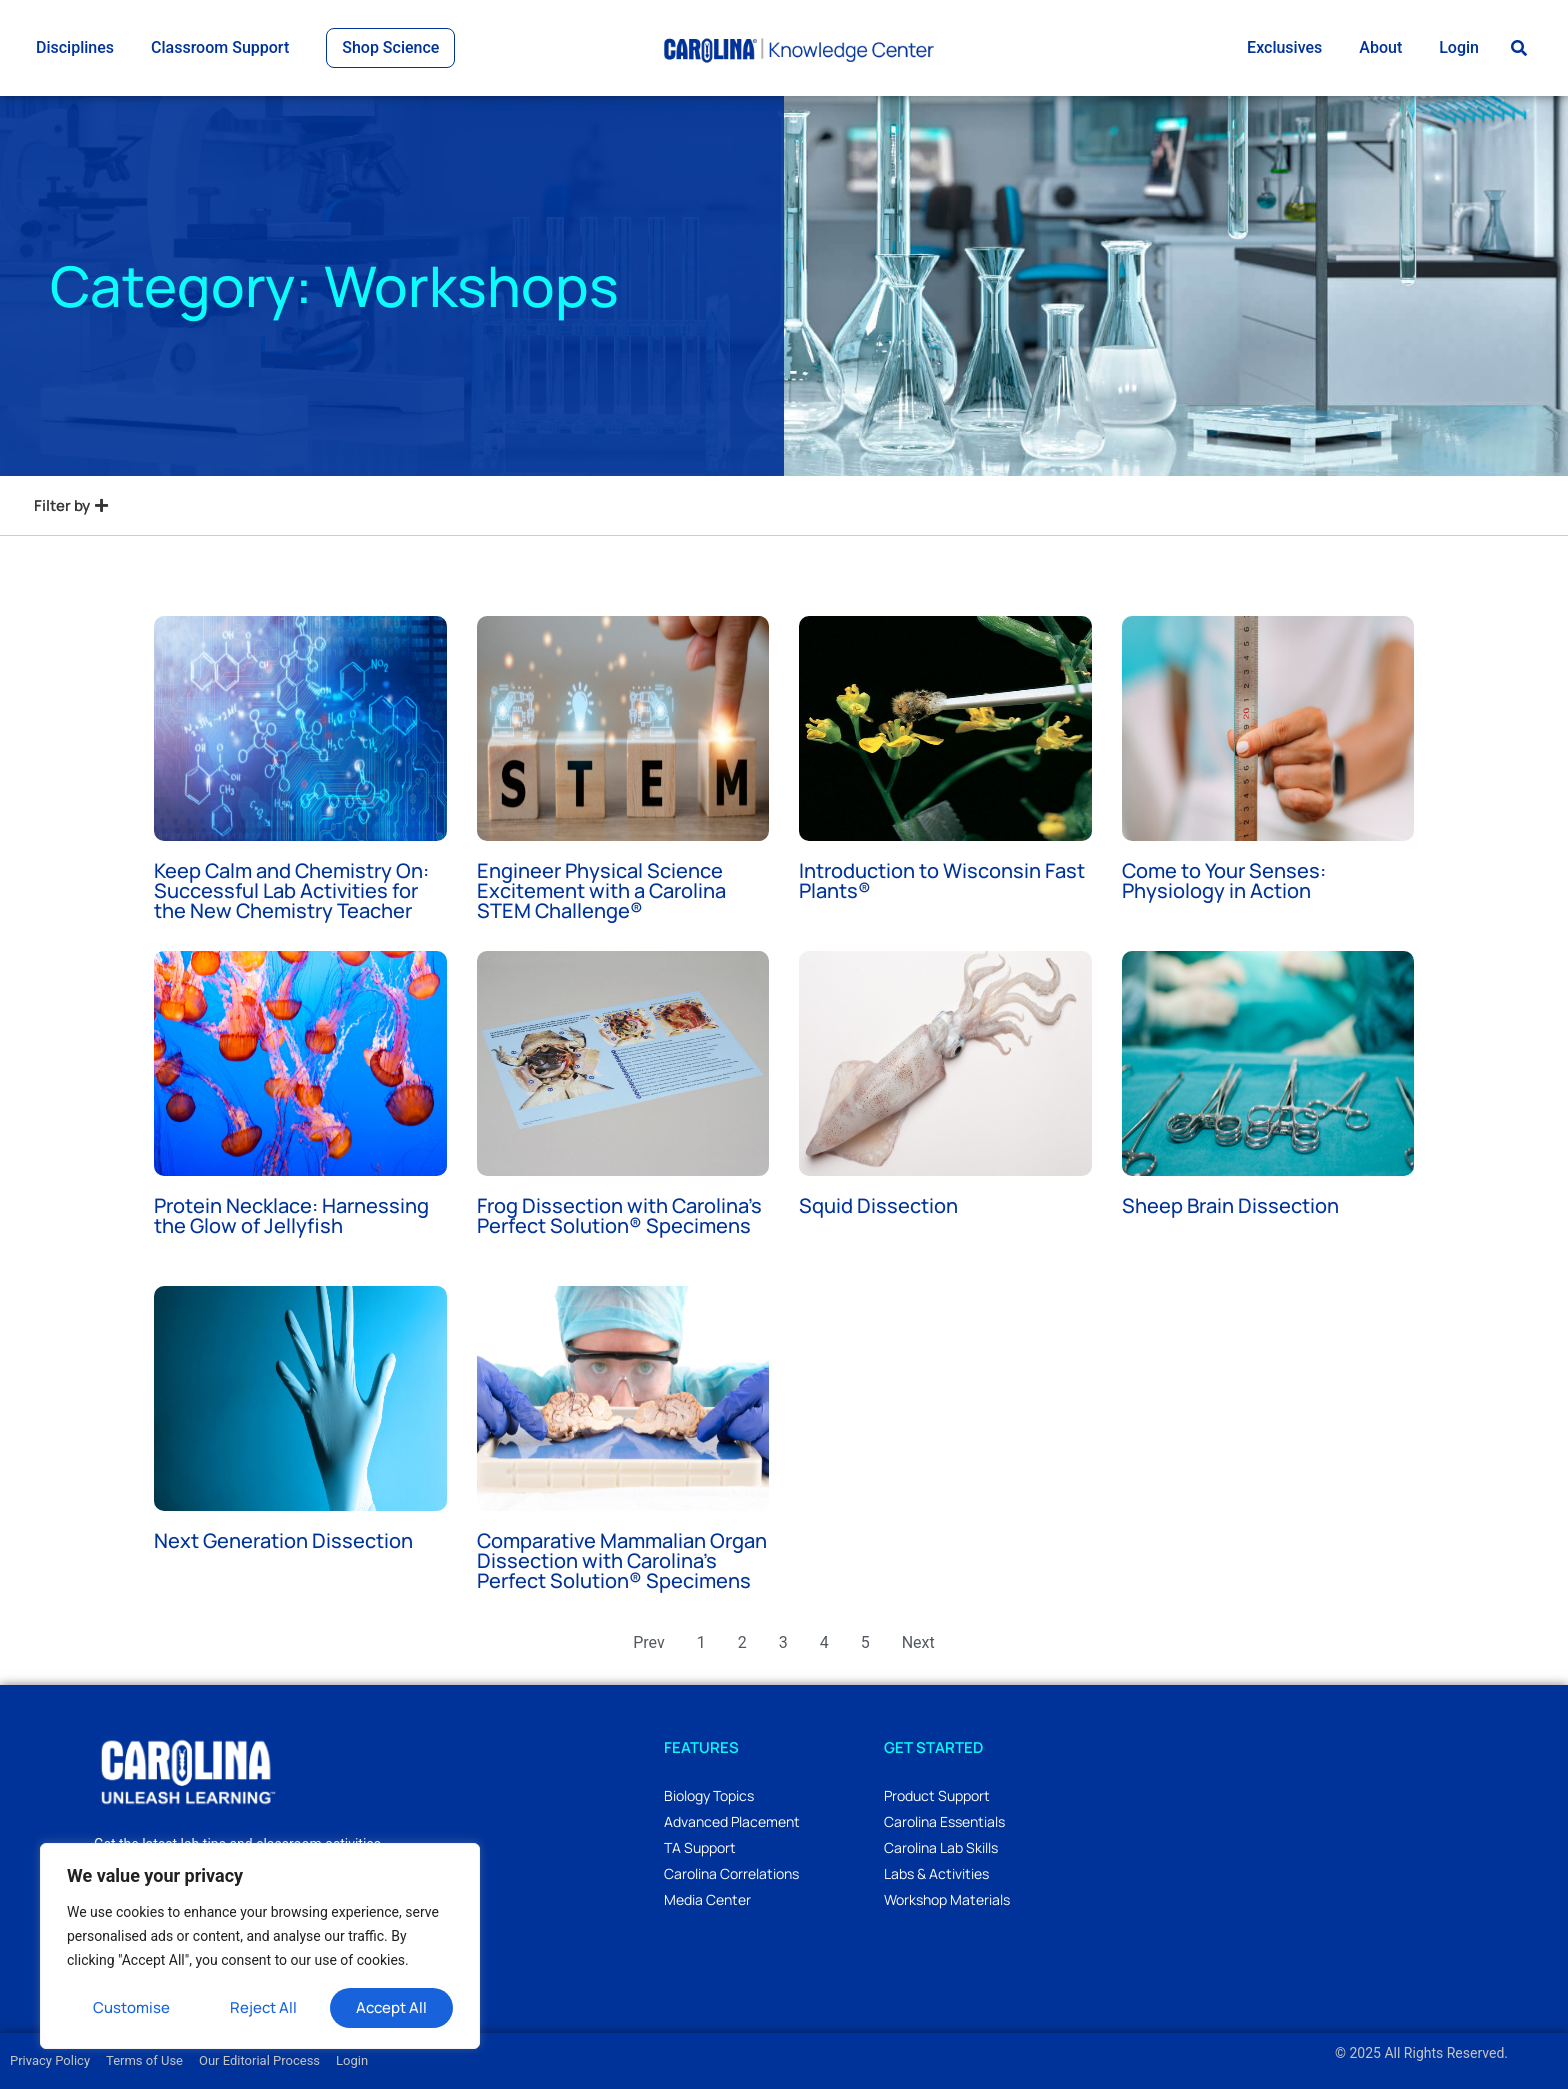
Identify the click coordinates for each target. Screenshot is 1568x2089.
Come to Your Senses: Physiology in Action (1224, 880)
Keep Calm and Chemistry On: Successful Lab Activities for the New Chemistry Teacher (291, 890)
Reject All (263, 2007)
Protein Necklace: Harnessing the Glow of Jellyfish (291, 1215)
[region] (260, 1946)
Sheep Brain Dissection (1230, 1205)
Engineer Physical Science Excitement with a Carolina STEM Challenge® (601, 890)
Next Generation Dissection (283, 1540)
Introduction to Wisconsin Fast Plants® (942, 880)
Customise (131, 2007)
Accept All (391, 2007)
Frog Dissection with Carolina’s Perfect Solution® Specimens (619, 1215)
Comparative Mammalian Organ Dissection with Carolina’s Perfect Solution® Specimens (622, 1560)
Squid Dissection (878, 1205)
